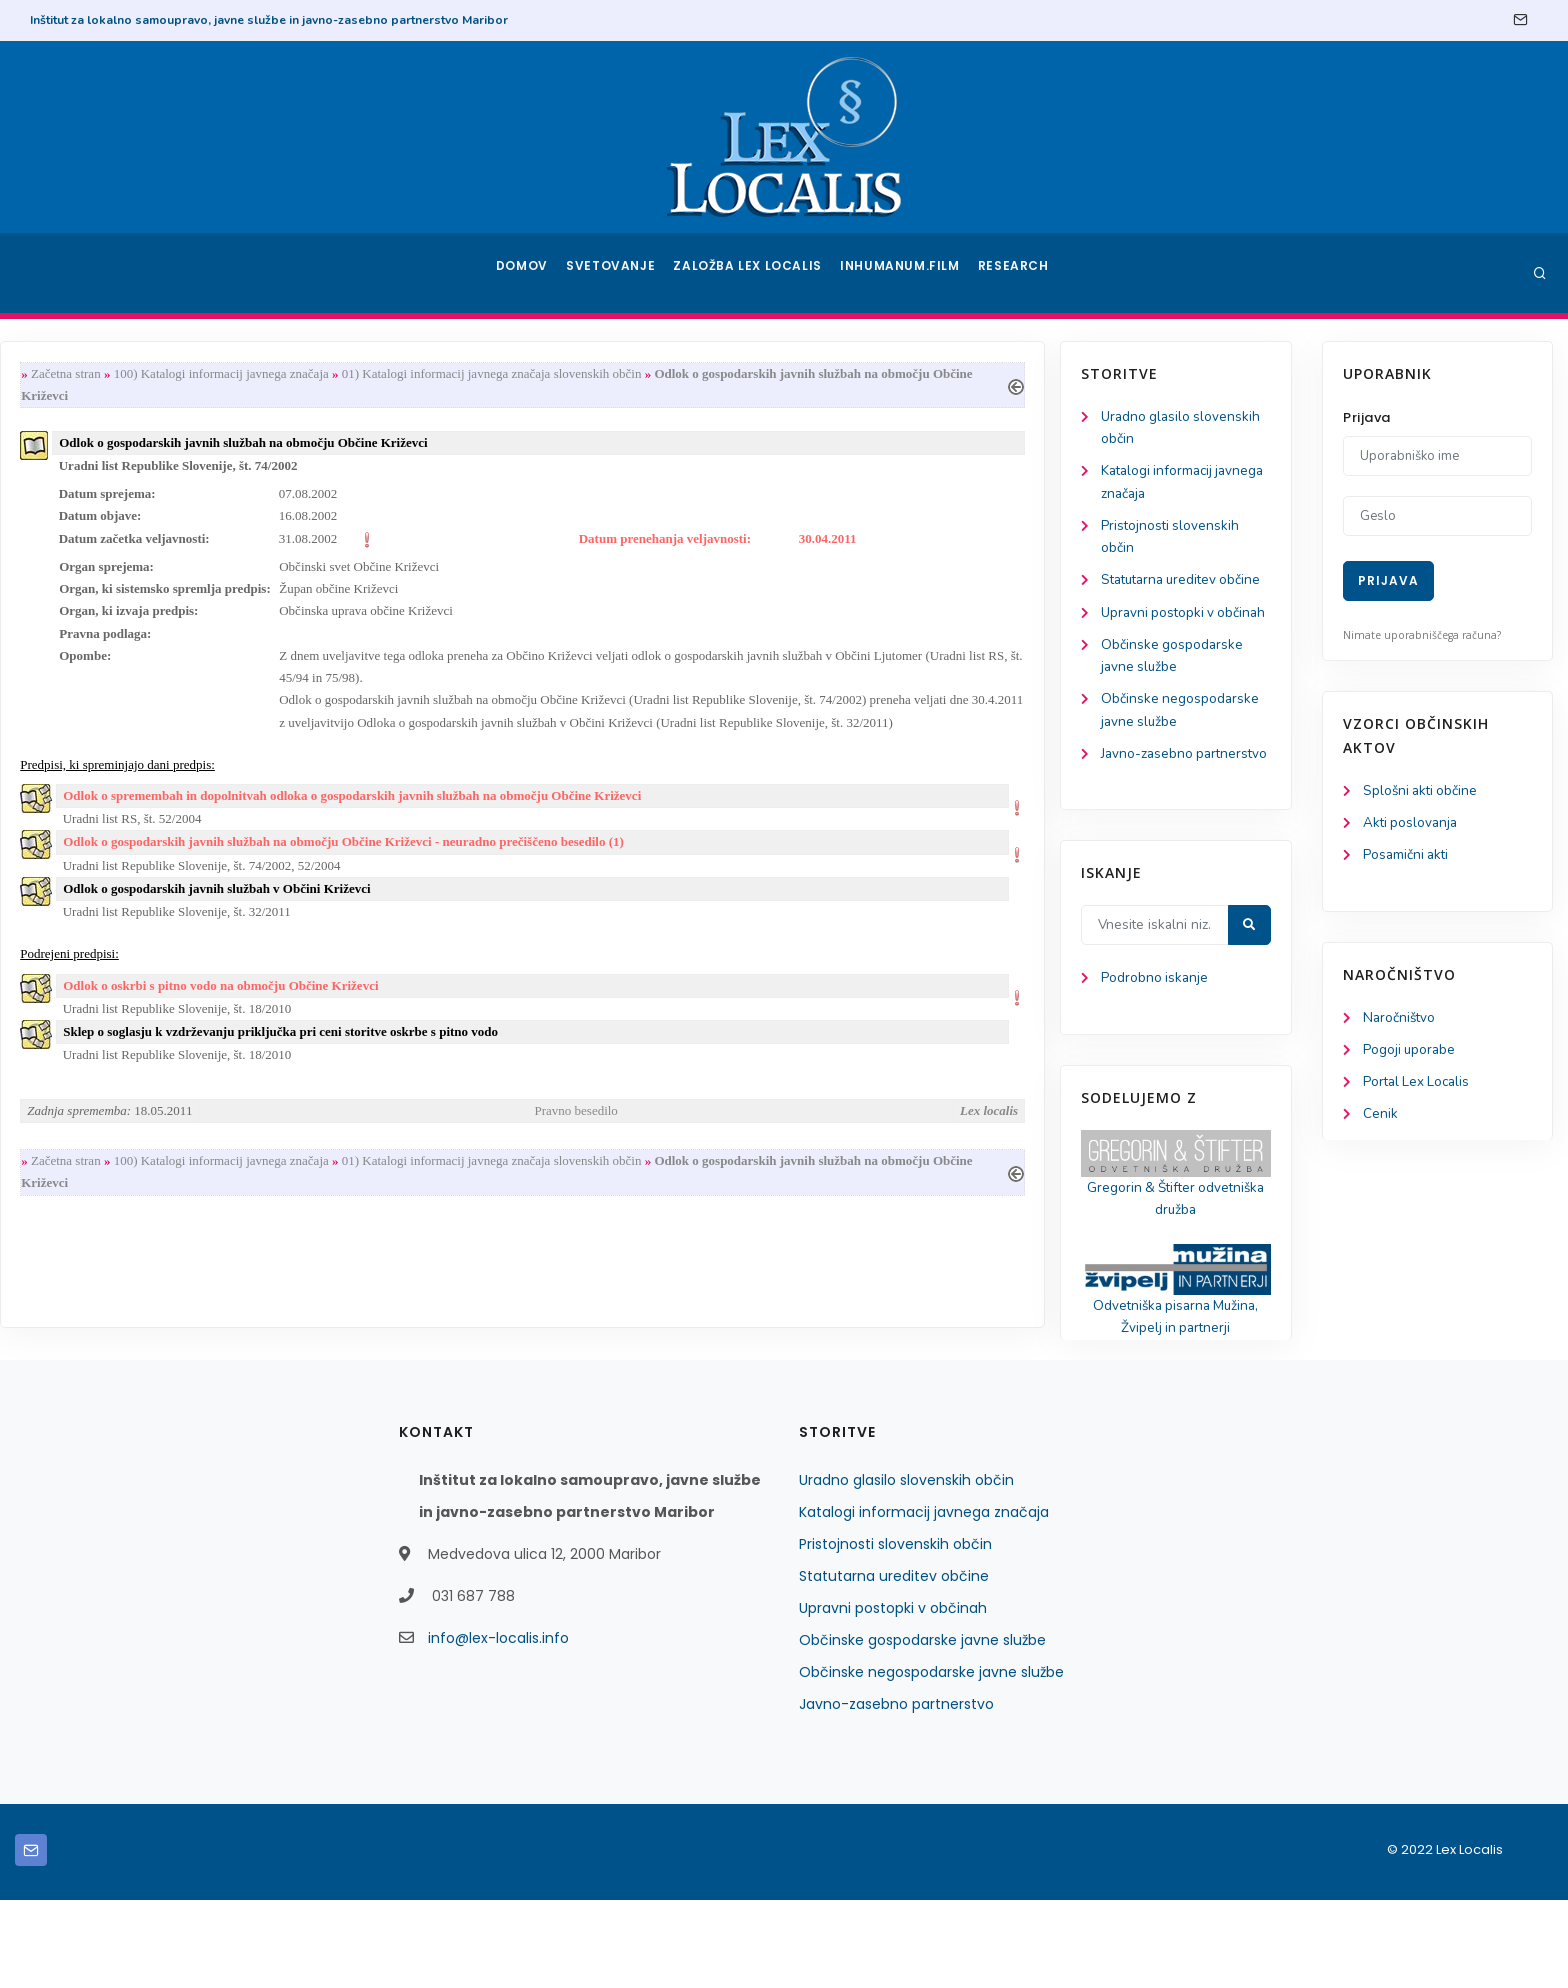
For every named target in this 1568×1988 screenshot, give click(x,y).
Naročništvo (1400, 1021)
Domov (524, 273)
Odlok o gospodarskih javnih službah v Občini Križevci (483, 909)
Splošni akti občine (1422, 791)
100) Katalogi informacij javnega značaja (488, 374)
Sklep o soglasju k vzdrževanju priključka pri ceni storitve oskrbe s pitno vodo (547, 1057)
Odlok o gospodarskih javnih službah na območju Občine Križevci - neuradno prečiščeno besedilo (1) (610, 861)
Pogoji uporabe (1410, 1054)
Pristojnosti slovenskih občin (895, 1632)
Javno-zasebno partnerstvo (896, 1792)
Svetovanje (618, 273)
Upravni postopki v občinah (893, 1696)
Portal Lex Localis (1419, 1087)
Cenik (1380, 1120)
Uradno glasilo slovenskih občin (906, 1568)
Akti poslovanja (1412, 824)
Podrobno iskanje (110, 1061)
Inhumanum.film (902, 273)
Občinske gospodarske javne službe (922, 1728)
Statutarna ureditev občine (894, 1664)
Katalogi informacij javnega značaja (924, 1600)
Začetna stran (333, 374)
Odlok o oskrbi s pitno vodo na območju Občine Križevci (487, 1009)
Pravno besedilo (837, 1137)
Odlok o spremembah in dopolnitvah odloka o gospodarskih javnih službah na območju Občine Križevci (619, 812)
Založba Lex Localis (754, 273)
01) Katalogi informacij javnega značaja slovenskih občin (759, 374)
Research (1015, 273)
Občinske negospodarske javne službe (931, 1760)
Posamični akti (1407, 857)
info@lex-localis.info (498, 1726)
